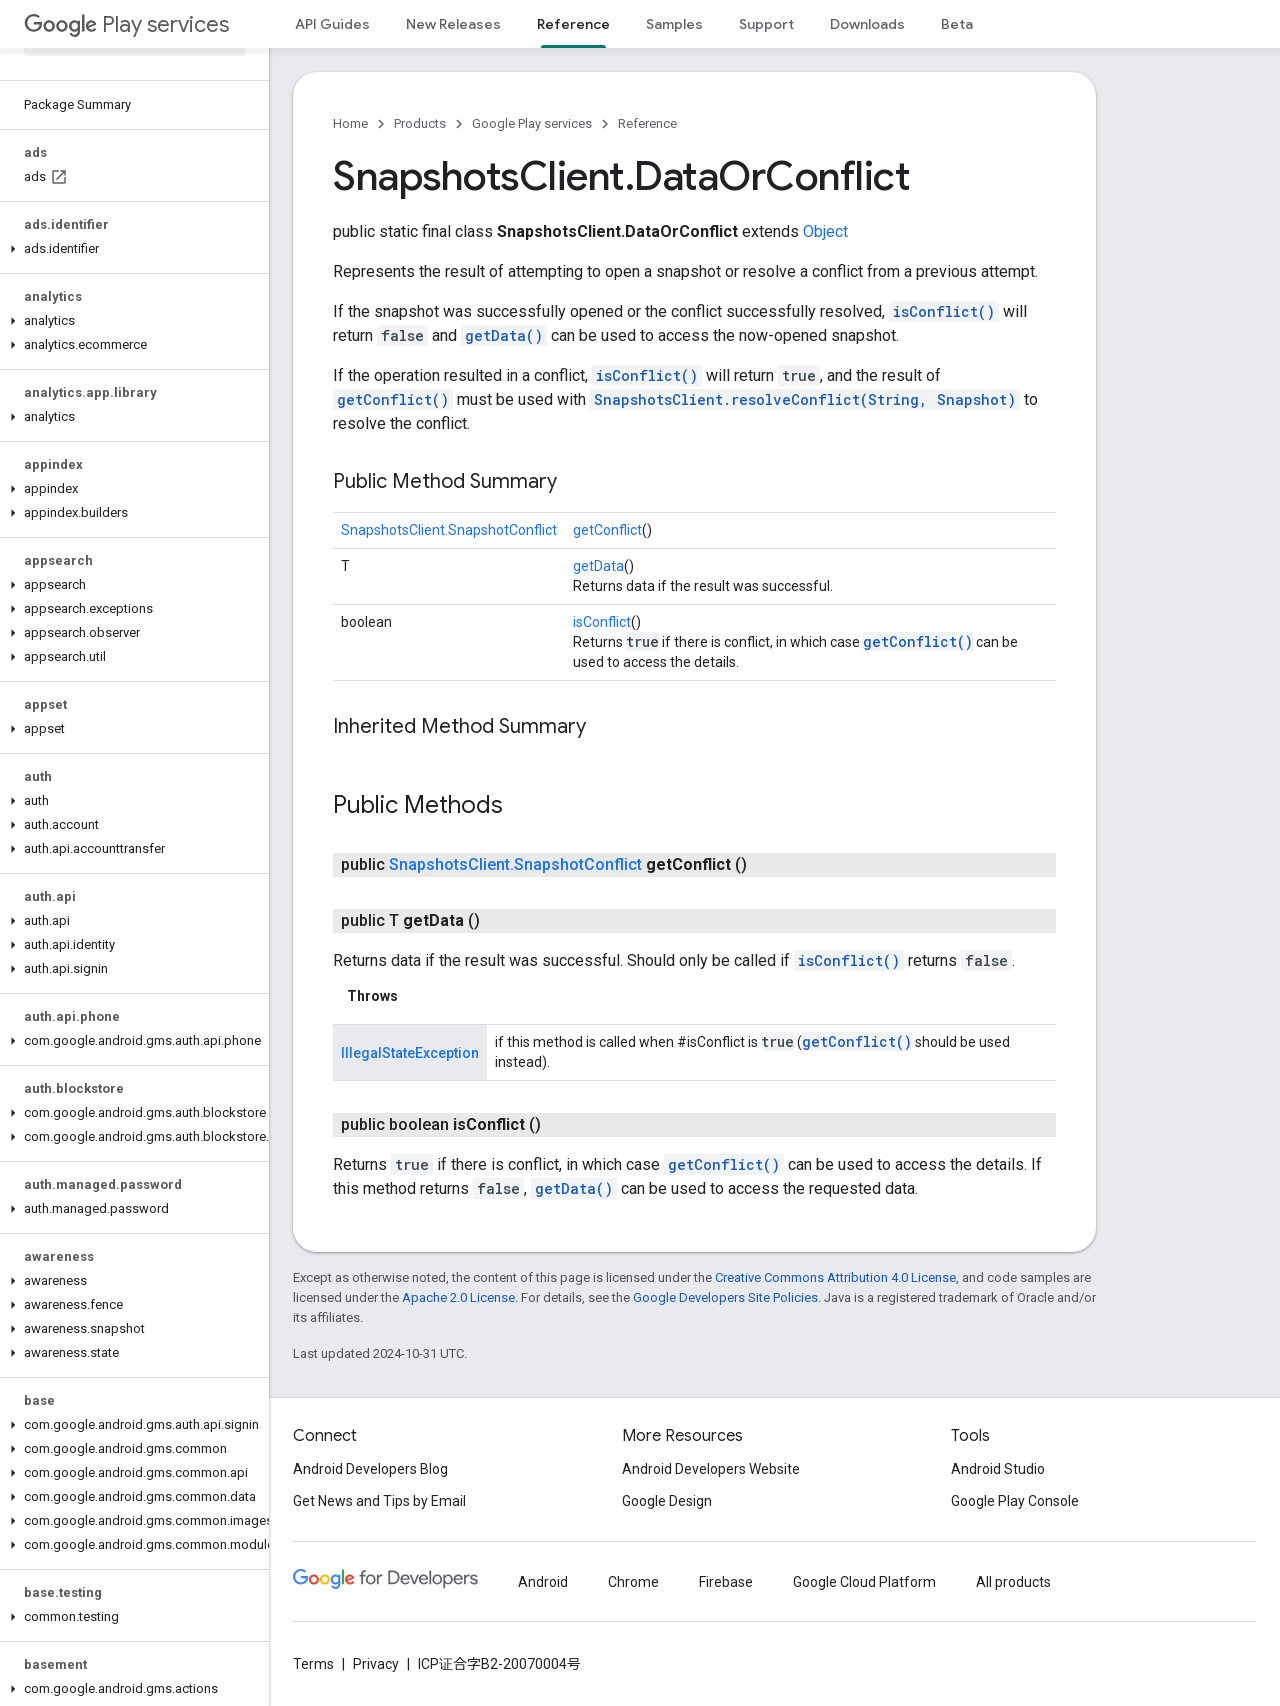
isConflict (602, 622)
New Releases (453, 24)
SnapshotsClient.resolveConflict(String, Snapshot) (805, 399)
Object (825, 231)
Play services (126, 24)
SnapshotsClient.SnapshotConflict (449, 530)
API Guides (332, 24)
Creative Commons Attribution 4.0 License (835, 1277)
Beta (957, 24)
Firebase (726, 1582)
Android (543, 1582)
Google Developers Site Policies (725, 1297)
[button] (130, 249)
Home (350, 123)
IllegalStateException (410, 1053)
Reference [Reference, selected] (573, 24)
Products (420, 123)
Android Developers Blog (370, 1469)
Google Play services (532, 123)
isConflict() (944, 311)
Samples (674, 24)
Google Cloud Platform (864, 1582)
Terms (313, 1664)
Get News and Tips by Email (379, 1501)
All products (1013, 1582)
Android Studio (998, 1469)
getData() (504, 335)
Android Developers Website (711, 1469)
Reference (647, 123)
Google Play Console (1015, 1501)
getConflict (607, 530)
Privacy (376, 1664)
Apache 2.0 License (458, 1297)
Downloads (867, 24)
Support (766, 24)
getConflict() (393, 399)
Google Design (667, 1501)
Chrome (633, 1582)
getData (598, 566)
